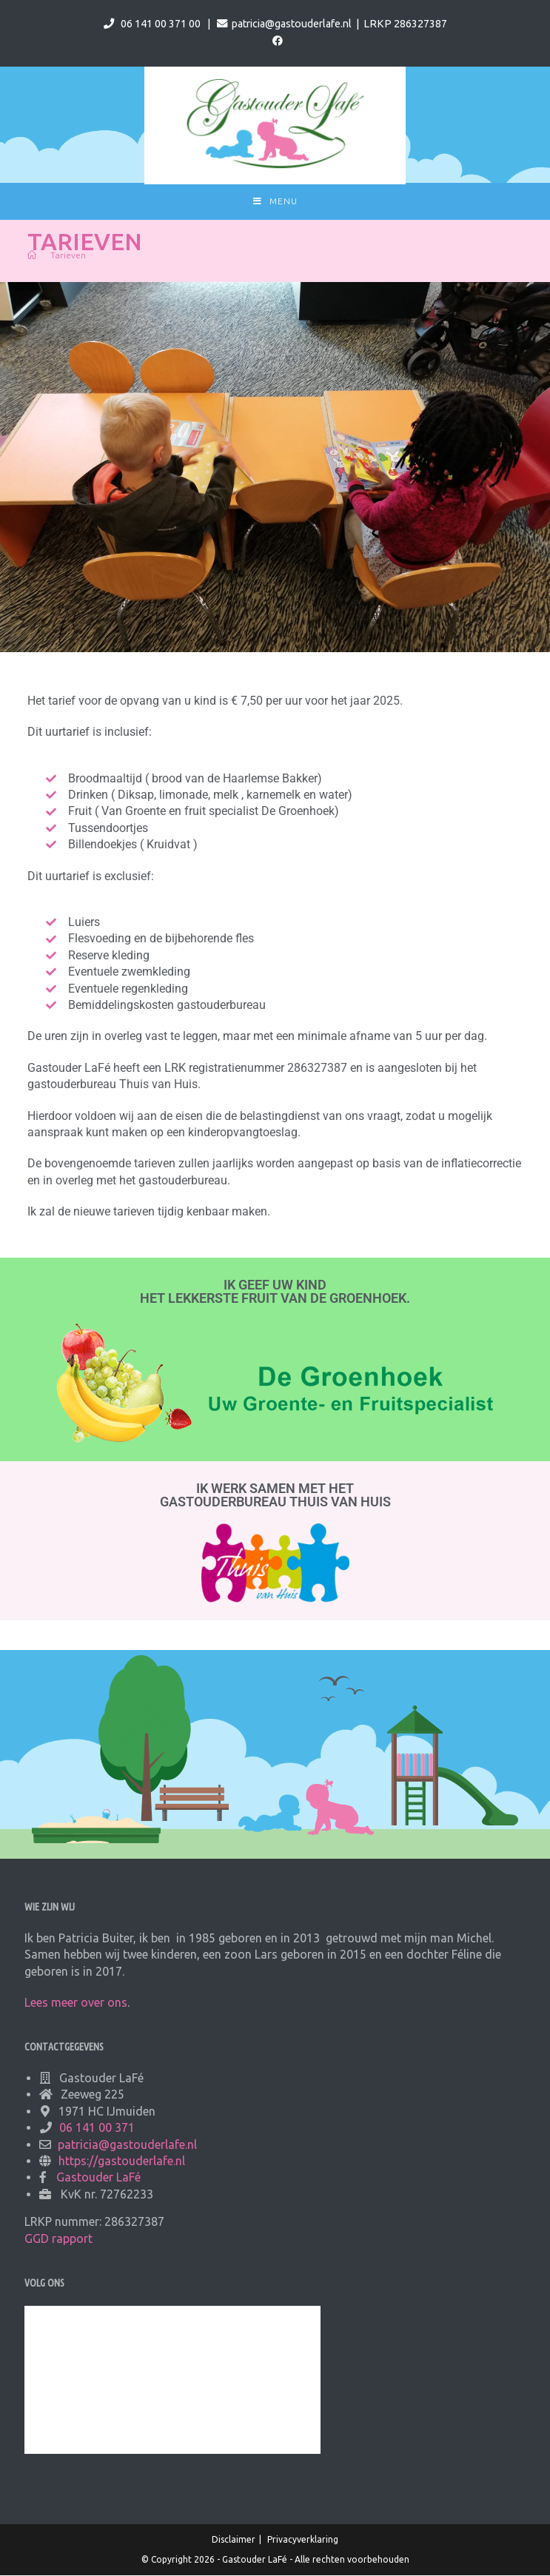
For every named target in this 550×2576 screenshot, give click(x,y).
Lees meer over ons (75, 2003)
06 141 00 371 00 (161, 24)
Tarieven (68, 256)
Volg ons (44, 2284)
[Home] (31, 256)
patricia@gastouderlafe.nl (292, 24)
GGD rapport (58, 2239)
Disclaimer (233, 2540)
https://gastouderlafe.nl (121, 2161)
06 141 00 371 (97, 2128)
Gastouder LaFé (98, 2177)
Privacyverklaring (302, 2540)
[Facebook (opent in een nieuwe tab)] (275, 40)
